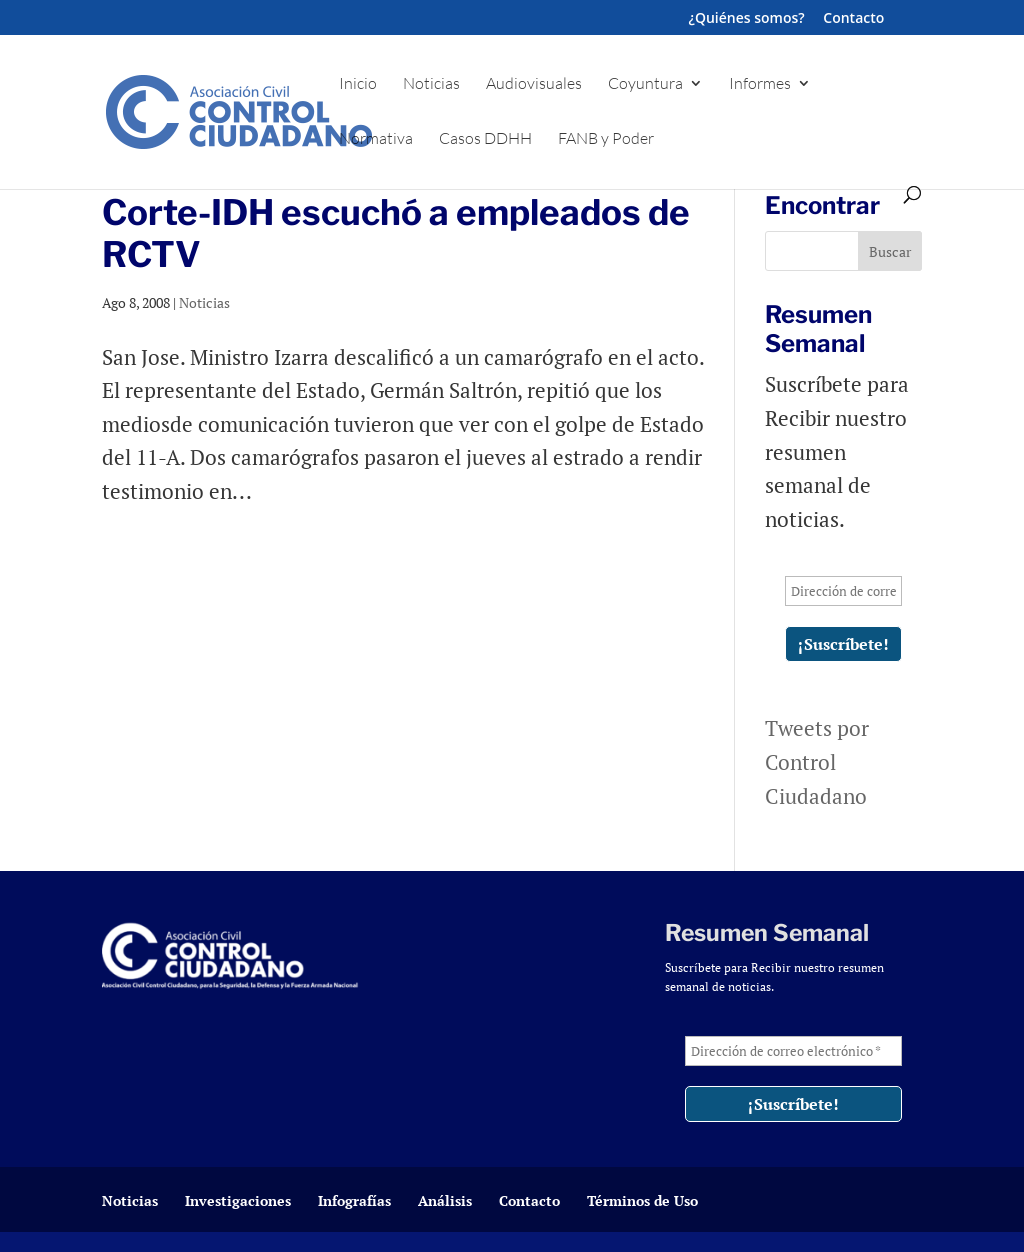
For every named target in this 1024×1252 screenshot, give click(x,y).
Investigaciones (238, 1200)
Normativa (376, 139)
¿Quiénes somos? (747, 19)
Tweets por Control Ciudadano (817, 761)
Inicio (358, 84)
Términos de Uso (642, 1200)
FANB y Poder (606, 139)
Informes (760, 84)
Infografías (354, 1200)
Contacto (853, 19)
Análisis (445, 1200)
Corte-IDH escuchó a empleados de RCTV (396, 233)
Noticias (431, 84)
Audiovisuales (534, 84)
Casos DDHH (485, 139)
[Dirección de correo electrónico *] (843, 591)
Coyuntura (645, 84)
